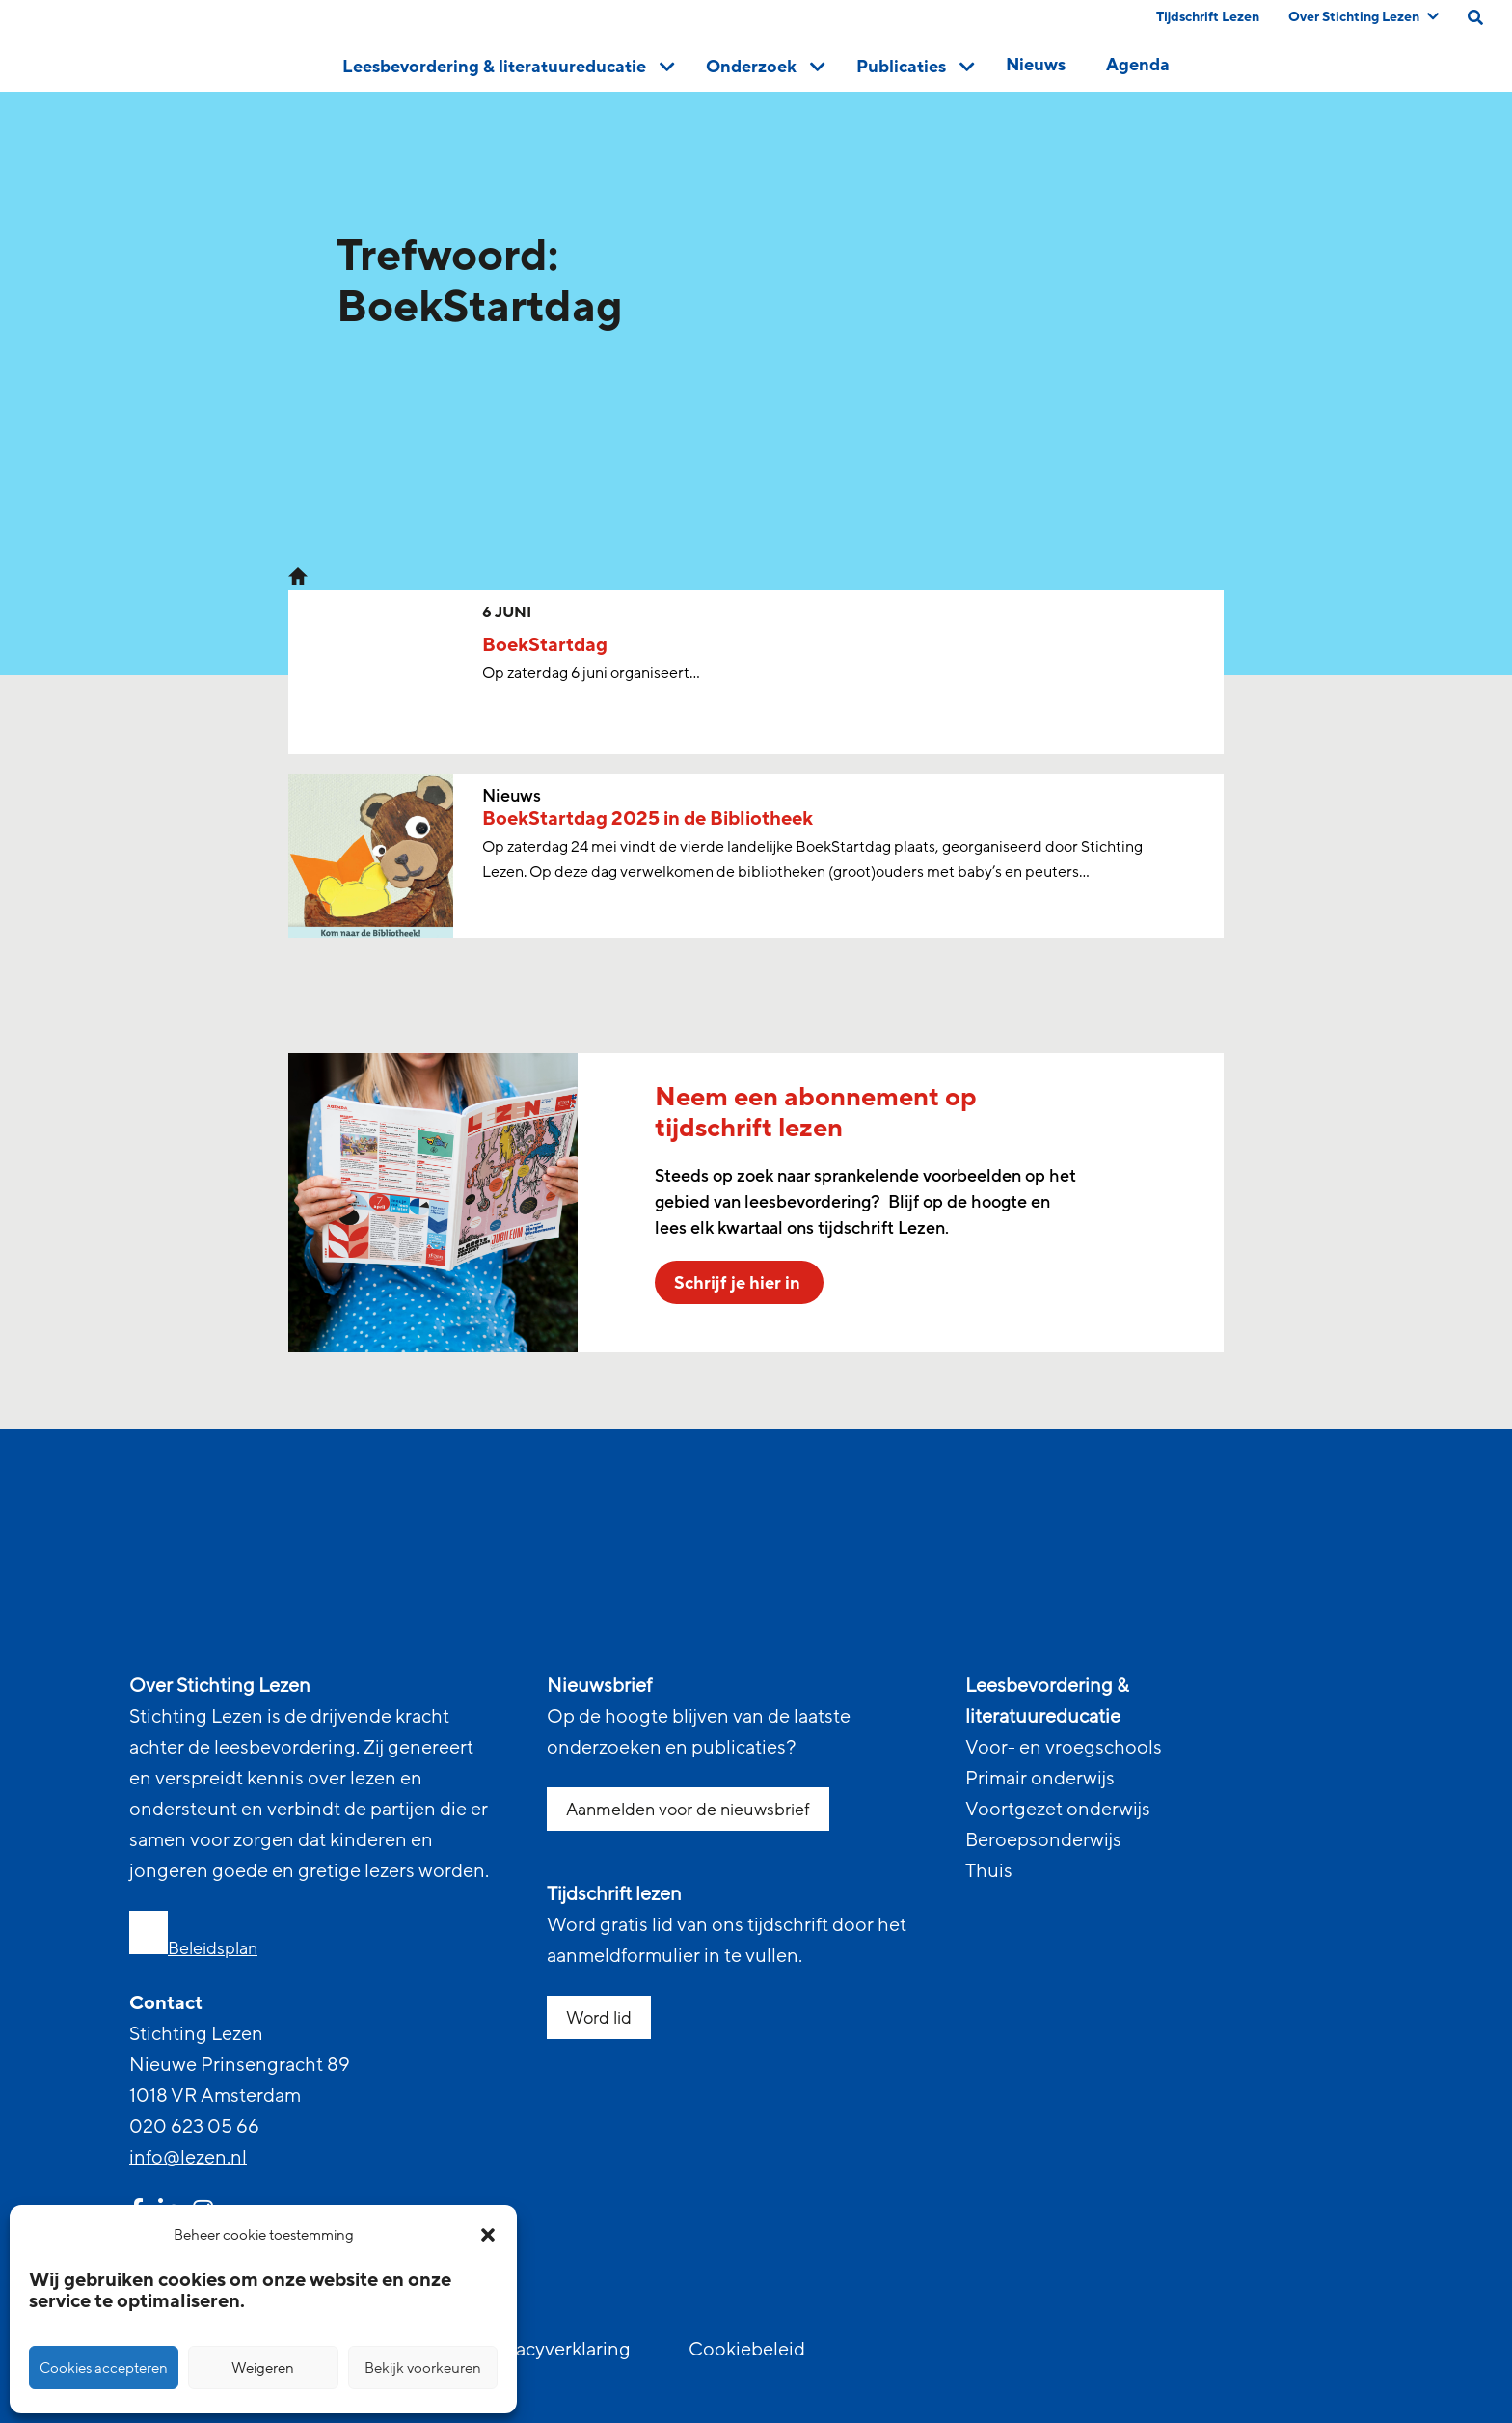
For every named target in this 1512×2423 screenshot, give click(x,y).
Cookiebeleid (746, 2349)
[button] (488, 2235)
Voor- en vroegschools (1063, 1747)
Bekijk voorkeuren (422, 2368)
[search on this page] (1475, 17)
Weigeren (262, 2368)
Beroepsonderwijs (1043, 1840)
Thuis (988, 1871)
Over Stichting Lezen (1363, 17)
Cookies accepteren (104, 2368)
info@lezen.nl (188, 2157)
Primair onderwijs (1040, 1778)
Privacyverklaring (556, 2349)
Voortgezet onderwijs (1057, 1809)
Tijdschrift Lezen (1207, 17)
